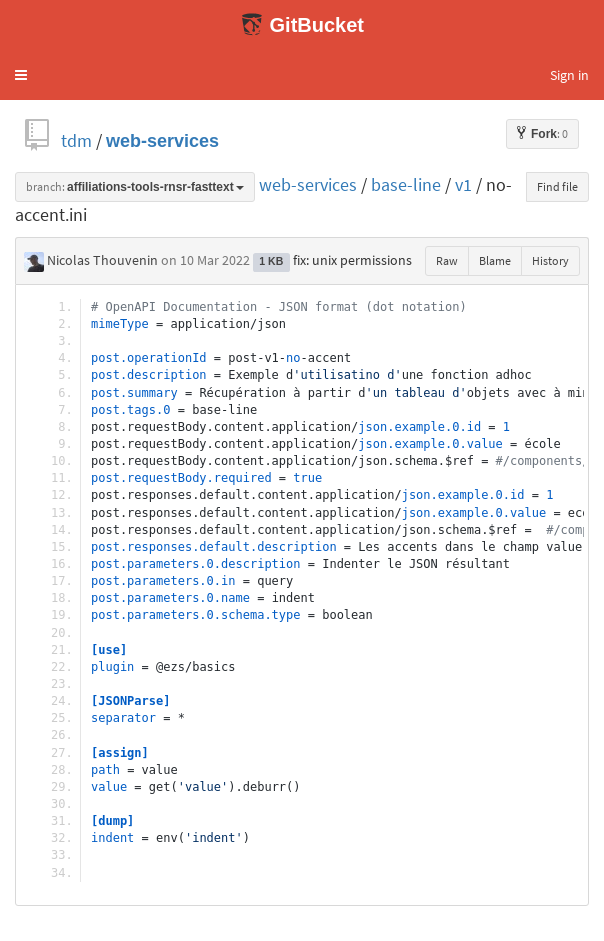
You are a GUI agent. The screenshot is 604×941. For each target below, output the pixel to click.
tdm (76, 140)
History (550, 260)
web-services (162, 140)
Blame (495, 260)
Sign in (569, 75)
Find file (557, 186)
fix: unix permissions (352, 260)
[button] (21, 75)
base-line (406, 184)
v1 (463, 184)
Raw (447, 260)
